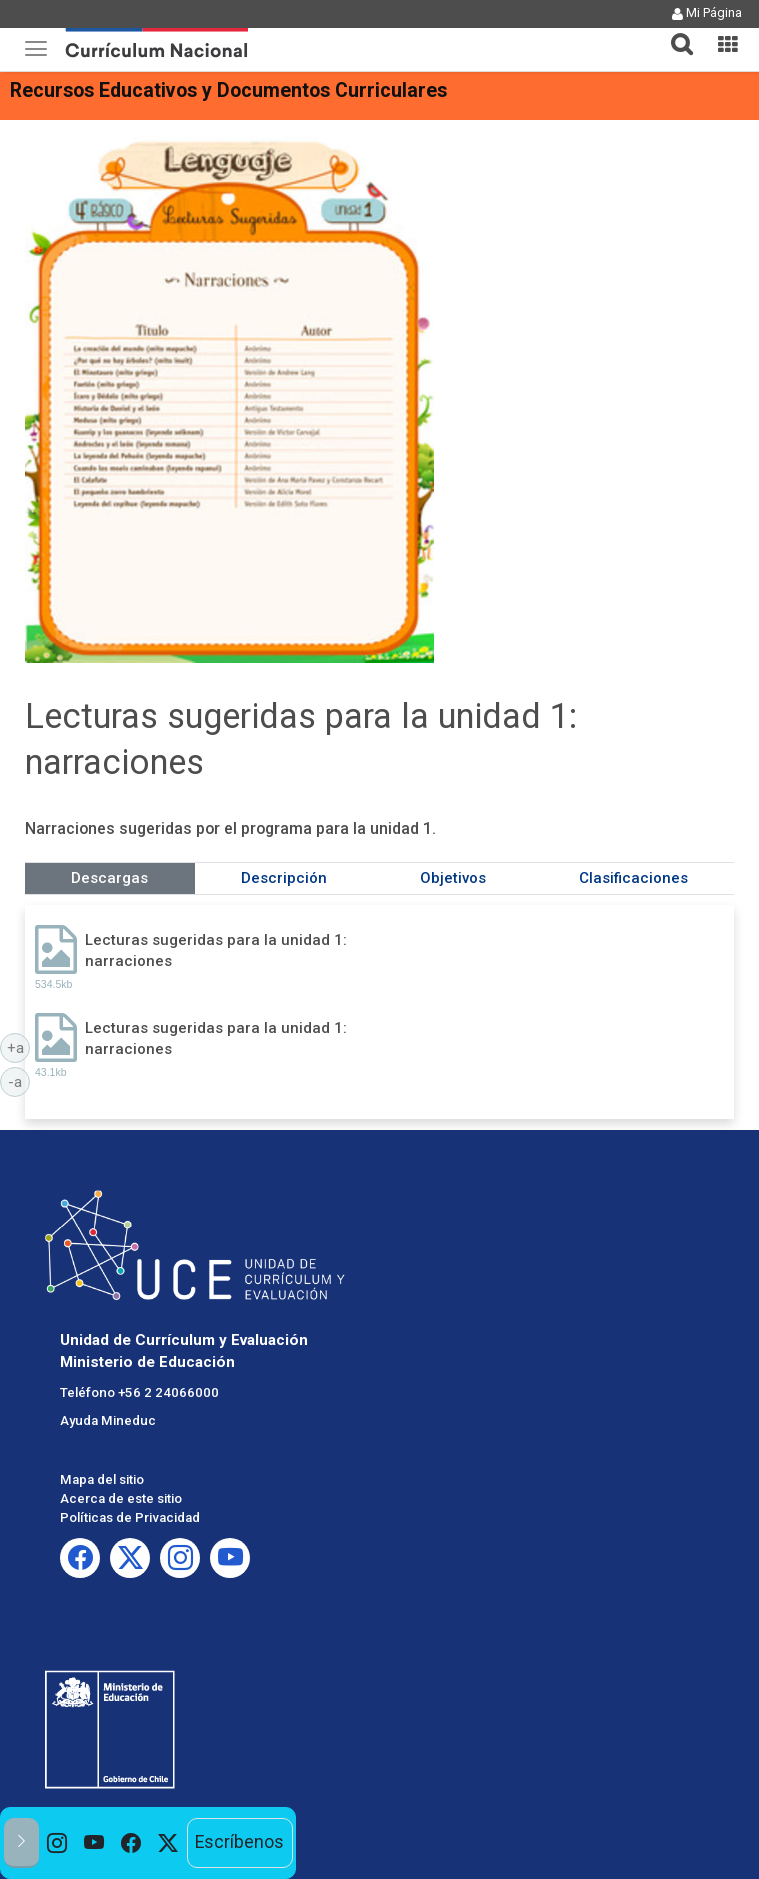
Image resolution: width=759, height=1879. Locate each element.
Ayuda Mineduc (108, 1420)
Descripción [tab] (284, 878)
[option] (57, 1843)
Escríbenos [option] (239, 1842)
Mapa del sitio (102, 1479)
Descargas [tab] (109, 878)
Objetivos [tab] (453, 878)
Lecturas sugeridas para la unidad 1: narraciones (216, 950)
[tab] (674, 32)
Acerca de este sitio (121, 1498)
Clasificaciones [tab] (633, 878)
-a (19, 1081)
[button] (674, 32)
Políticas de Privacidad (130, 1517)
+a (19, 1047)
